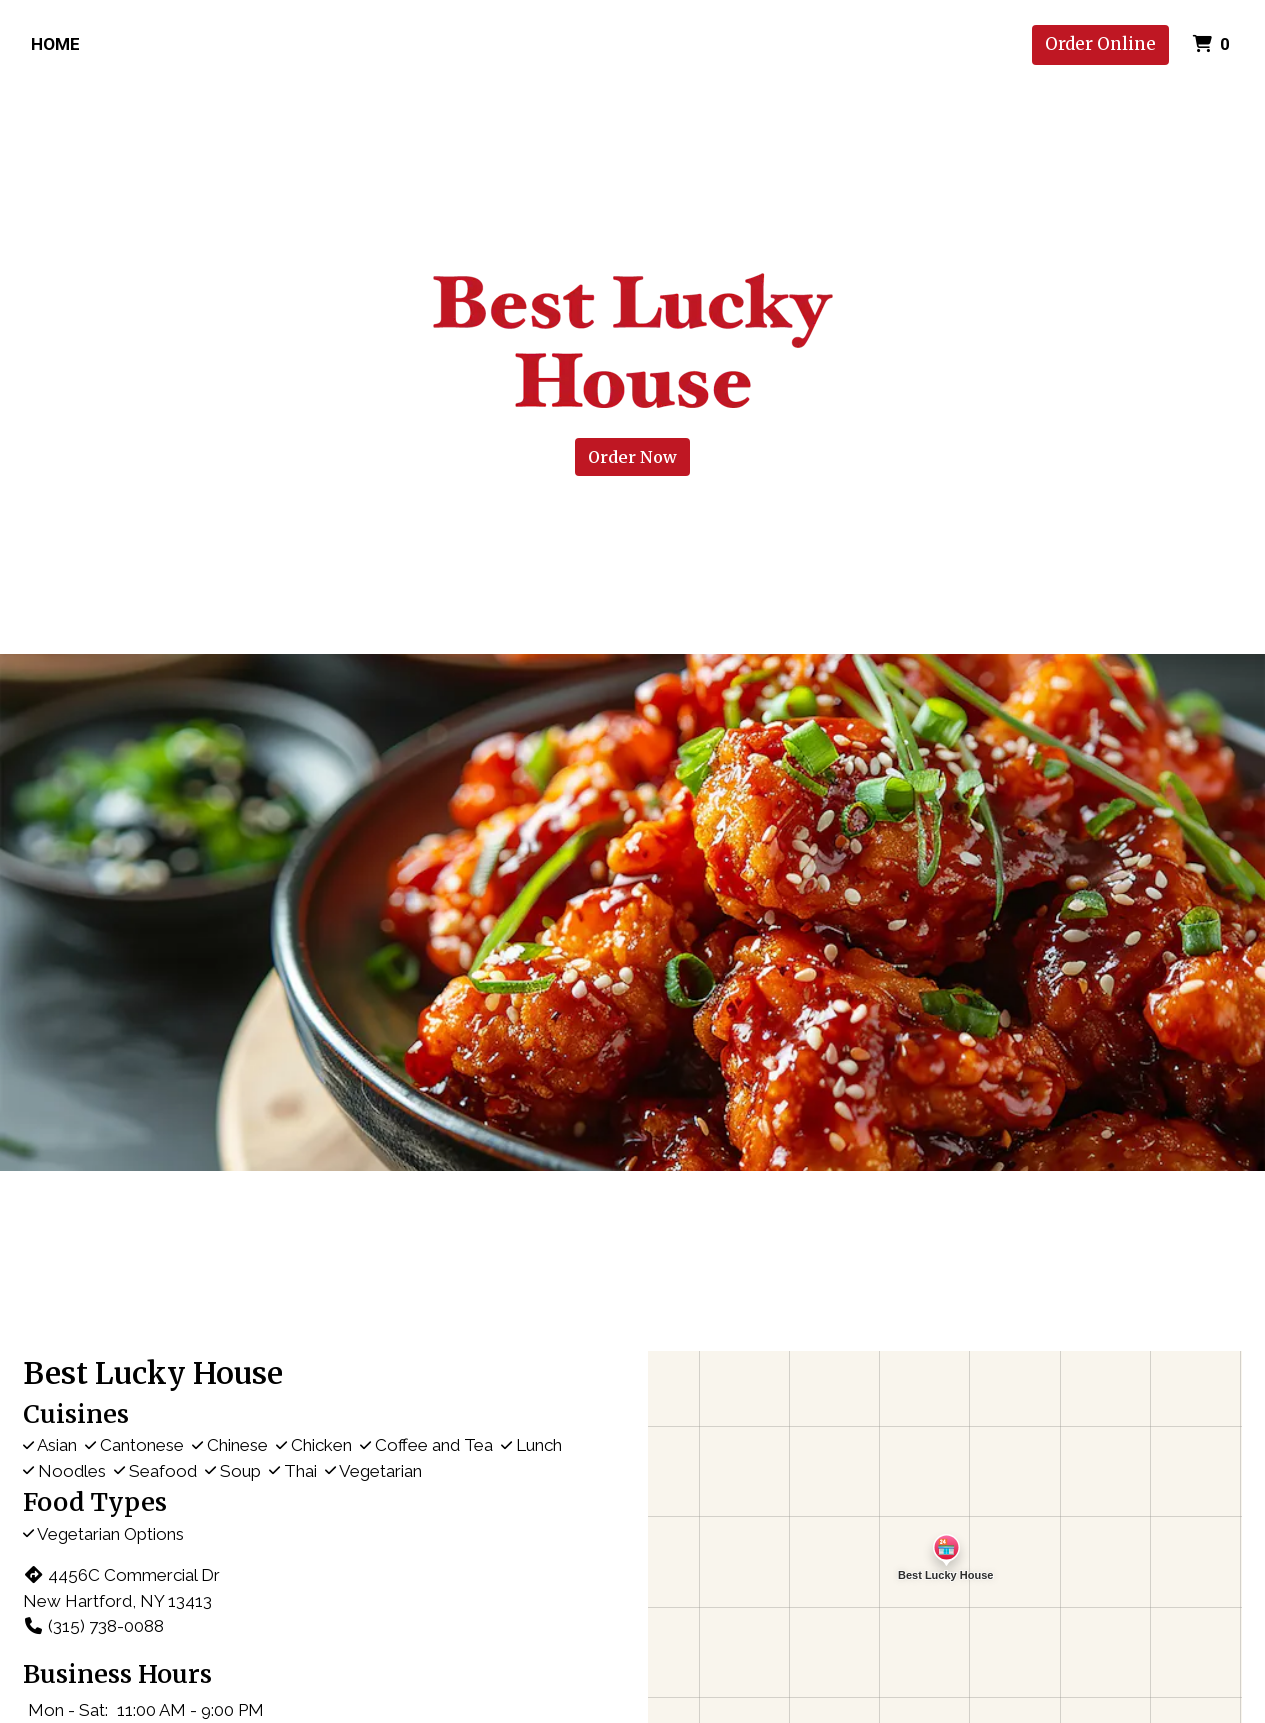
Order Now (632, 457)
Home (55, 44)
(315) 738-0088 (93, 1626)
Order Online (1100, 44)
